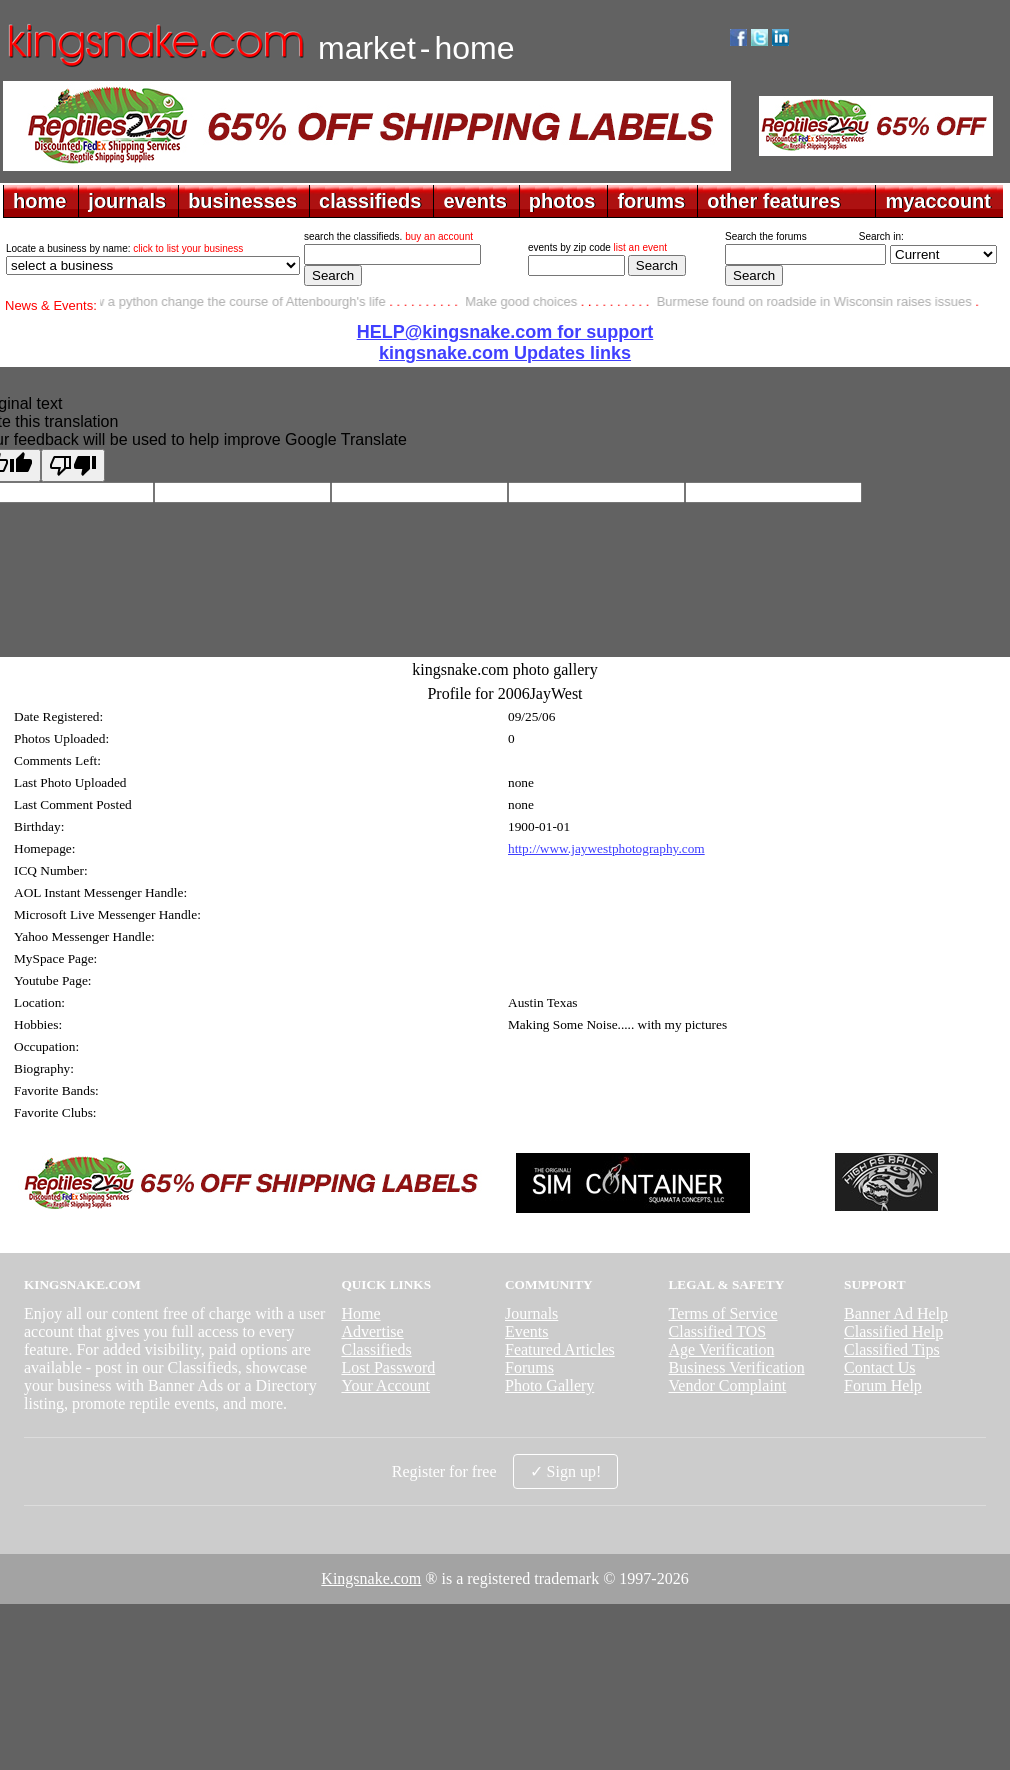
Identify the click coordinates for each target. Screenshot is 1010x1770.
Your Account (385, 1385)
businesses (242, 201)
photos (562, 201)
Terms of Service (723, 1313)
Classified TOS (718, 1331)
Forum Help (883, 1385)
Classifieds (376, 1349)
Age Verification (722, 1349)
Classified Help (893, 1331)
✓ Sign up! (566, 1471)
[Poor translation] (73, 465)
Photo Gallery (549, 1385)
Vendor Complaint (728, 1385)
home (39, 201)
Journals (531, 1313)
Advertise (372, 1331)
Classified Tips (892, 1349)
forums (651, 201)
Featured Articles (560, 1349)
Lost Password (388, 1367)
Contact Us (880, 1367)
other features (773, 201)
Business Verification (737, 1367)
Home (360, 1313)
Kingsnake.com (371, 1578)
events (474, 201)
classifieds (370, 201)
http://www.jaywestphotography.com (606, 848)
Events (527, 1331)
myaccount (938, 201)
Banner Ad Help (896, 1313)
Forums (529, 1367)
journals (127, 201)
